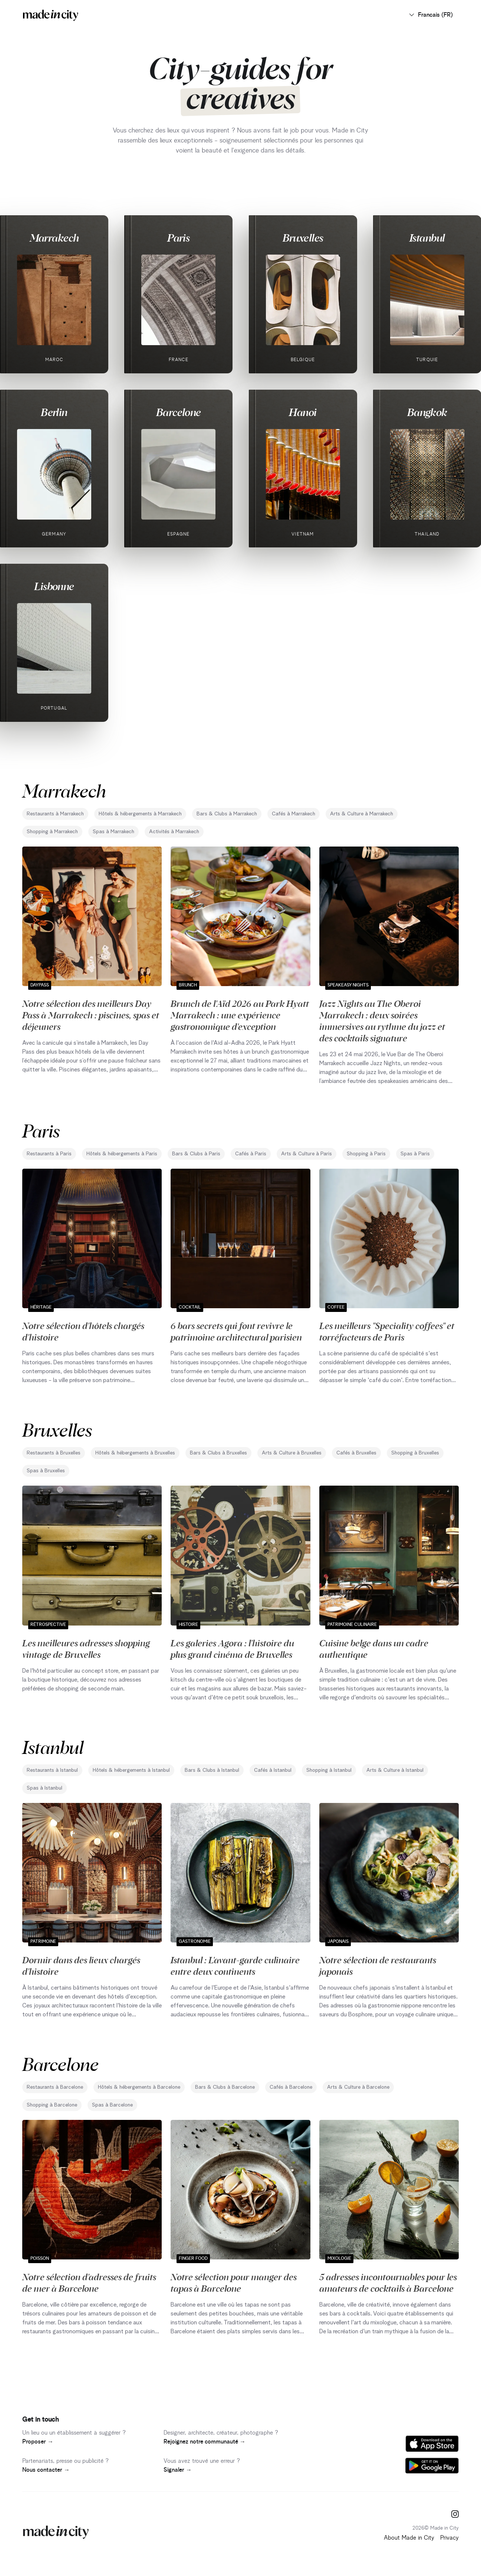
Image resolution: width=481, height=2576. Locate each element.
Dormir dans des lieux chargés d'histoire (81, 1965)
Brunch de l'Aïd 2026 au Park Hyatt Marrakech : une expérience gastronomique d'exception (240, 1014)
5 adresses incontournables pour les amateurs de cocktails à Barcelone (388, 2282)
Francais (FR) (430, 15)
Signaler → (178, 2470)
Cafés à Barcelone (291, 2087)
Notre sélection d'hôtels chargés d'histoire (83, 1331)
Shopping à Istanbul (329, 1770)
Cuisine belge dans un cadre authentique (373, 1648)
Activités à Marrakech (174, 831)
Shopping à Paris (366, 1153)
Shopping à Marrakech (52, 831)
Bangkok (427, 412)
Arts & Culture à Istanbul (395, 1770)
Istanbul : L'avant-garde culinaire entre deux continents (235, 1965)
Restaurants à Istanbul (52, 1770)
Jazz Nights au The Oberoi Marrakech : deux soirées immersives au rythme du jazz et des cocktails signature (382, 1020)
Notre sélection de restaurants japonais (377, 1965)
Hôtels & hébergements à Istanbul (131, 1770)
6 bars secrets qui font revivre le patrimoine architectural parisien (236, 1331)
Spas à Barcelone (112, 2105)
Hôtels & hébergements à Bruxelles (135, 1453)
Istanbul (427, 237)
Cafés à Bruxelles (356, 1453)
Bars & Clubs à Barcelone (225, 2087)
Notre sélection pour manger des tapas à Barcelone (234, 2282)
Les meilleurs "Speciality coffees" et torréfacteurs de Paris (386, 1331)
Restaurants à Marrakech (55, 813)
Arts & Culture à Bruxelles (292, 1453)
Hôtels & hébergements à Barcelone (139, 2087)
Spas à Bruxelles (46, 1470)
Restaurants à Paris (49, 1153)
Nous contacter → (46, 2470)
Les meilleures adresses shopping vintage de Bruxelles (86, 1648)
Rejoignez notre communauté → (205, 2442)
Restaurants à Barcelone (55, 2087)
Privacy (449, 2538)
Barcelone (178, 412)
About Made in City (409, 2538)
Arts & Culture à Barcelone (358, 2087)
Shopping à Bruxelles (415, 1453)
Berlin (54, 412)
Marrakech (54, 237)
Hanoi (302, 412)
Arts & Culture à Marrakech (361, 813)
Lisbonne (54, 586)
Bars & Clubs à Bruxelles (218, 1453)
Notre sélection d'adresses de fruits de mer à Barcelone (89, 2282)
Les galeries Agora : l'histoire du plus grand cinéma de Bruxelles (232, 1648)
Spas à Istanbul (44, 1788)
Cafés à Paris (250, 1153)
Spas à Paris (415, 1153)
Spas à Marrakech (113, 831)
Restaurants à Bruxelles (53, 1453)
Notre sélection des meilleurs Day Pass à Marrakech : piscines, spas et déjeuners (90, 1014)
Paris (178, 237)
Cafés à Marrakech (293, 813)
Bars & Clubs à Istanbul (212, 1770)
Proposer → (37, 2442)
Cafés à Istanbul (272, 1770)
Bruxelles (303, 237)
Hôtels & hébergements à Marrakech (140, 813)
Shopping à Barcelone (52, 2105)
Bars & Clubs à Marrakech (227, 813)
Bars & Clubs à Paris (196, 1153)
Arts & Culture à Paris (306, 1153)
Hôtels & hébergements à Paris (121, 1153)
